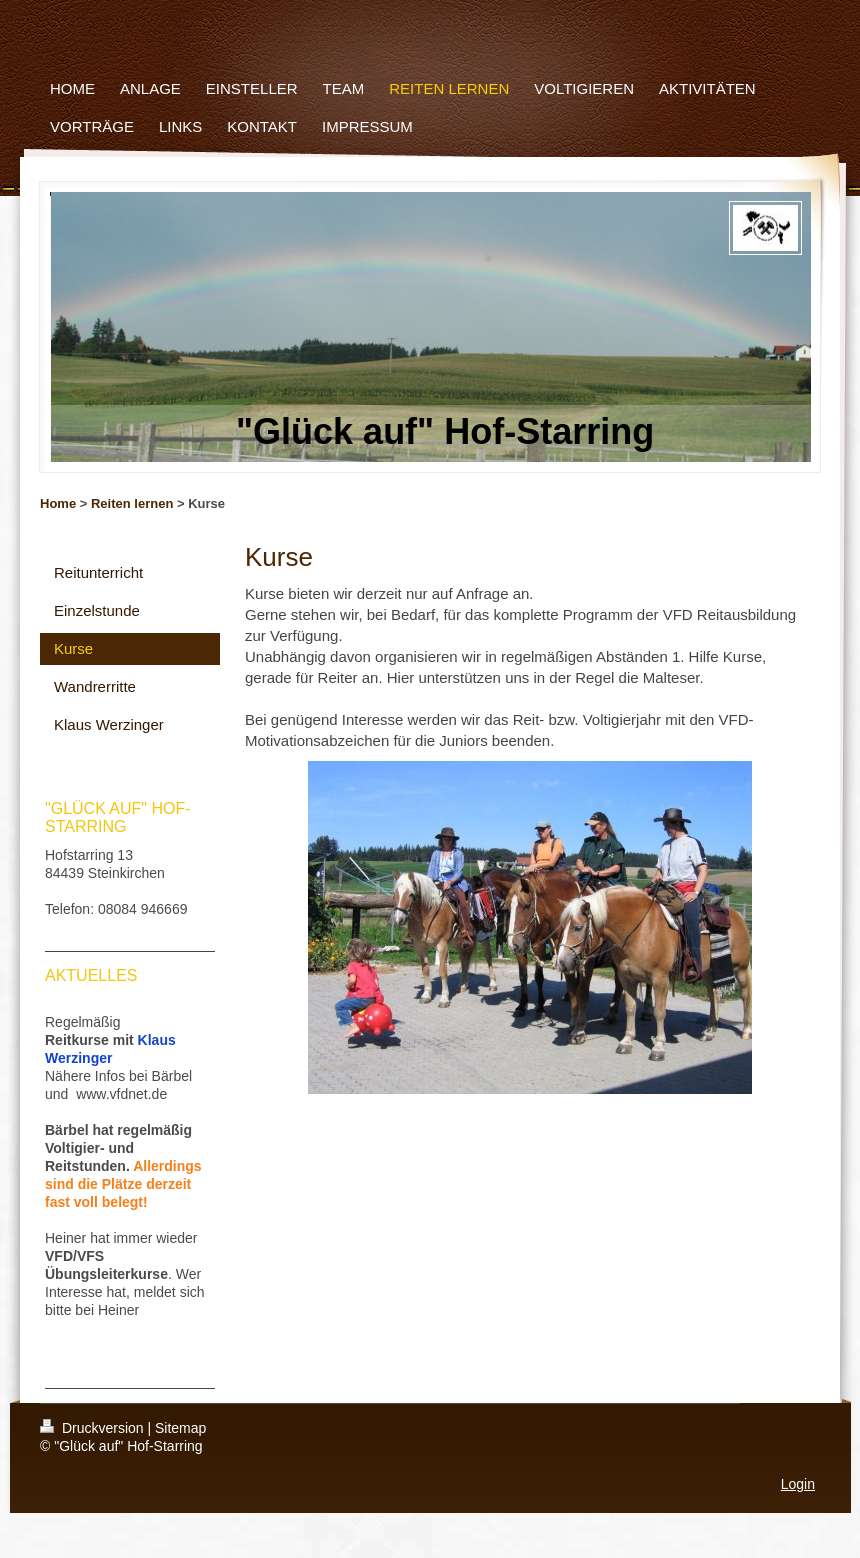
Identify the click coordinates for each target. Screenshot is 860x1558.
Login (798, 1484)
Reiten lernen (132, 503)
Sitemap (180, 1428)
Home (58, 503)
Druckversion (93, 1428)
